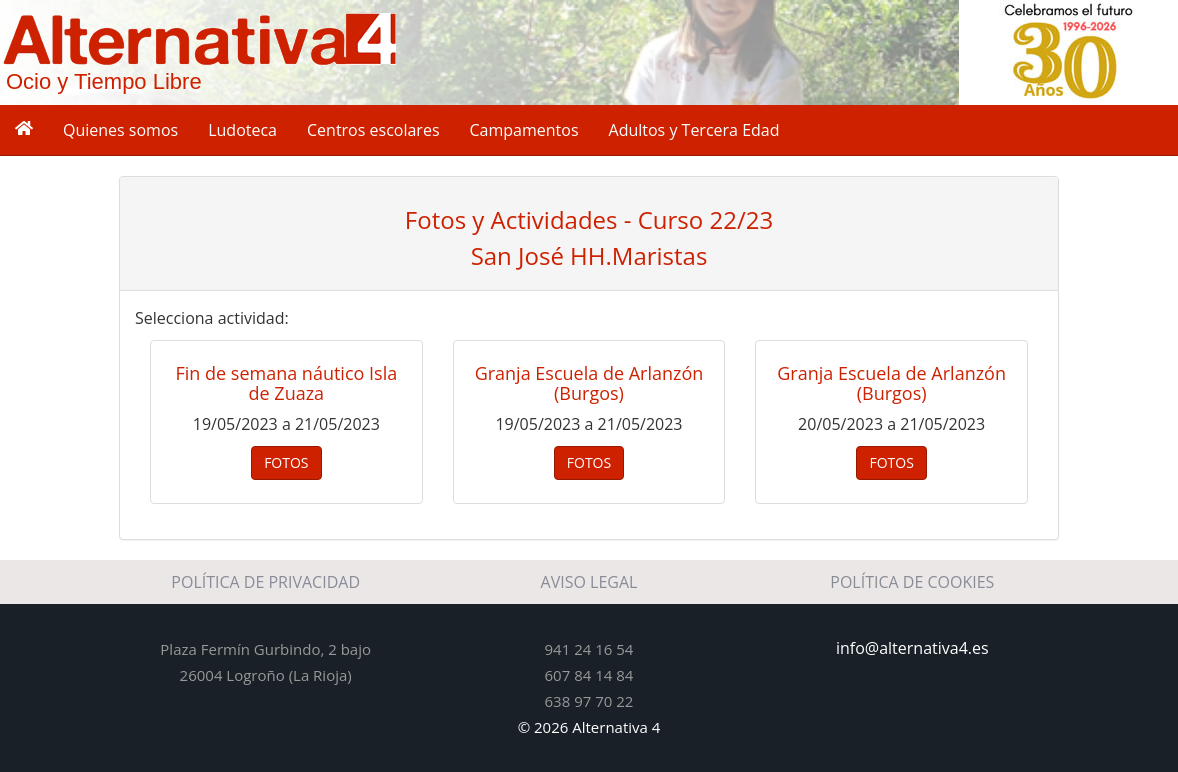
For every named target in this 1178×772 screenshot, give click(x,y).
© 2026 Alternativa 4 (589, 727)
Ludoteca (242, 130)
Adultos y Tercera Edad (694, 130)
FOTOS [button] (286, 462)
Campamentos (524, 130)
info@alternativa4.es (912, 648)
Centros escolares (373, 130)
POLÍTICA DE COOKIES (912, 582)
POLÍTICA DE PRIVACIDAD (265, 582)
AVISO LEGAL (589, 582)
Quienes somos (120, 130)
